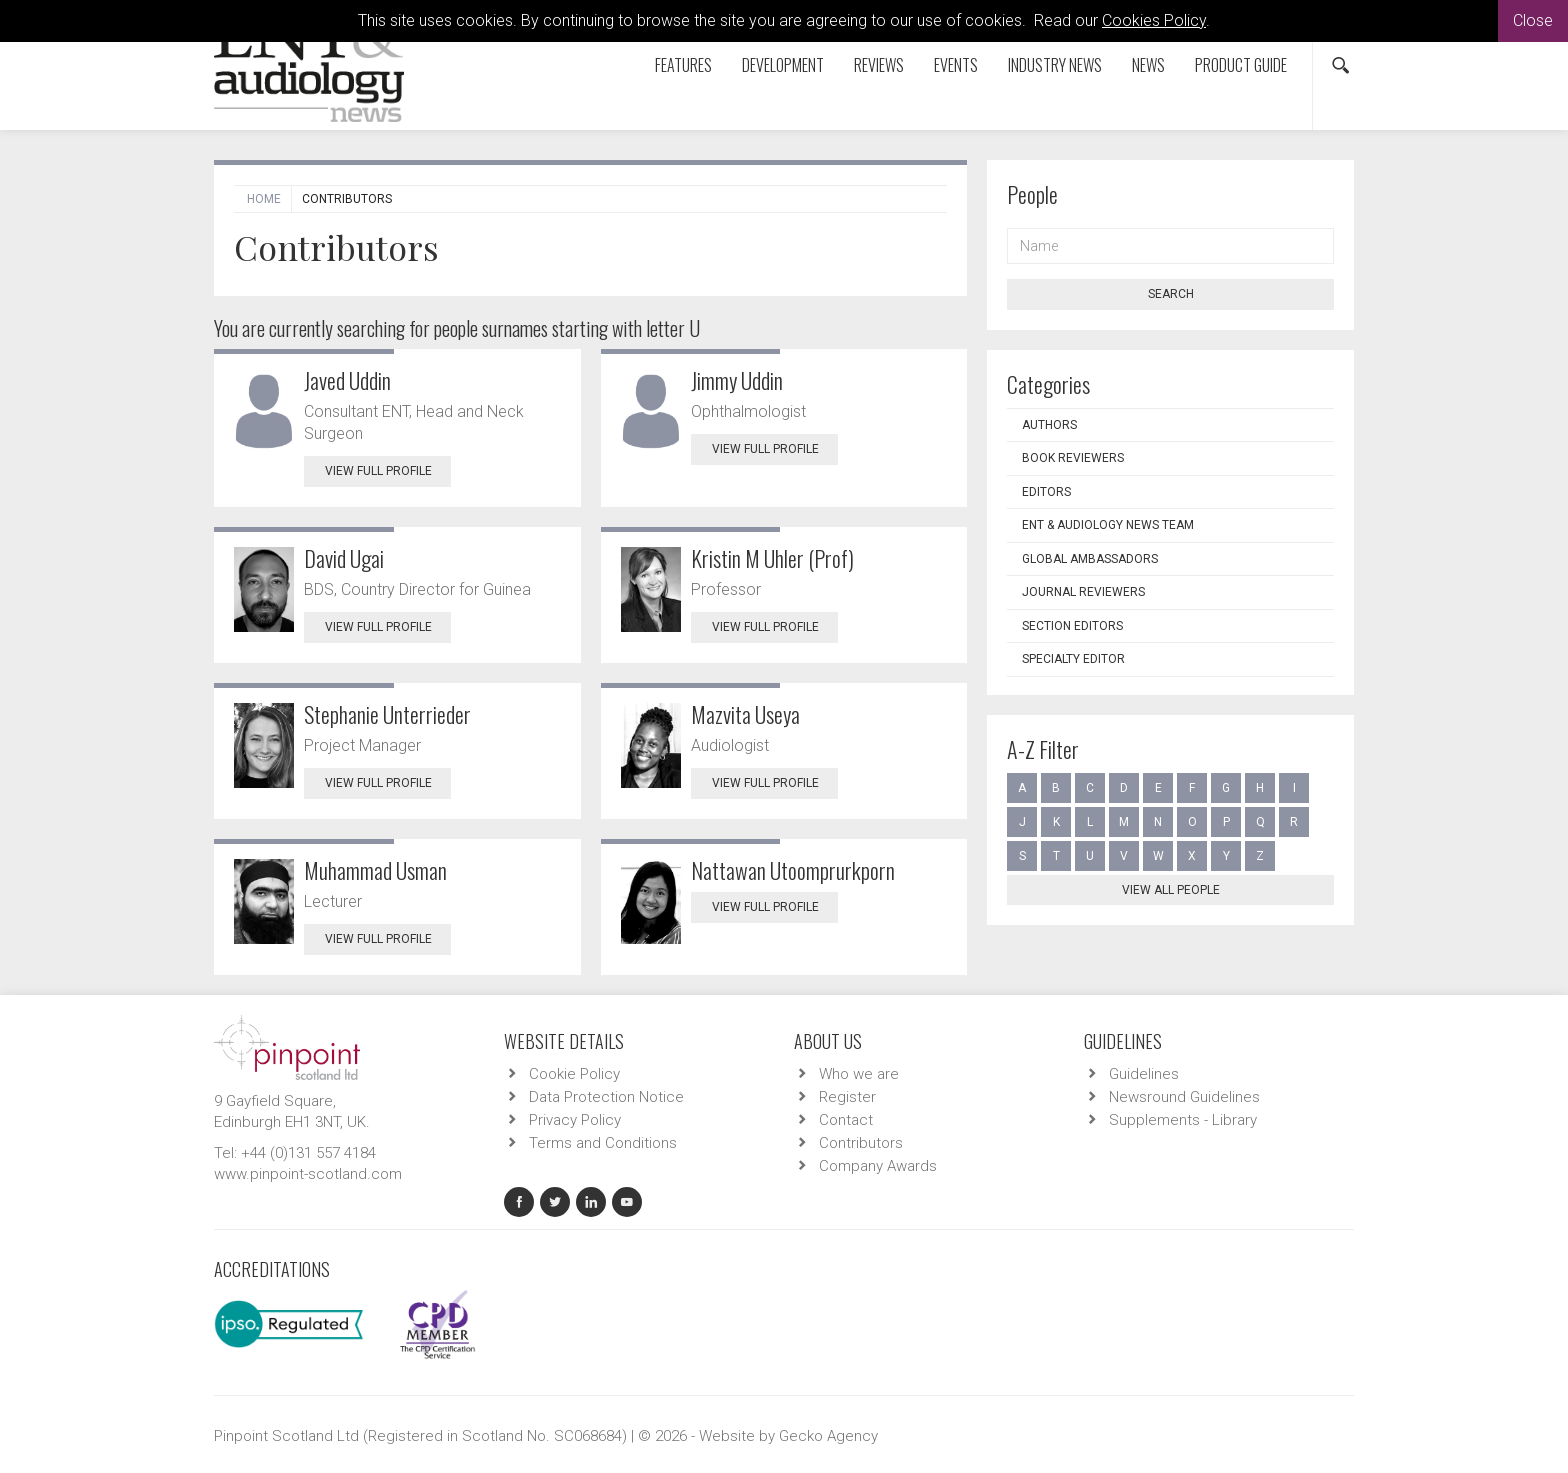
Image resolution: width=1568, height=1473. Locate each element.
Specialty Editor (1073, 659)
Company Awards (878, 1166)
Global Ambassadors (1090, 559)
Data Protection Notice (606, 1097)
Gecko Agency (828, 1436)
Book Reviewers (1073, 458)
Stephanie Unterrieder (387, 714)
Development (783, 65)
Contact (846, 1120)
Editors (1046, 492)
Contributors (861, 1143)
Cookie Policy (574, 1074)
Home (264, 199)
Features (683, 65)
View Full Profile (388, 471)
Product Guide (1241, 65)
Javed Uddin (347, 380)
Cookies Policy (1154, 20)
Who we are (859, 1074)
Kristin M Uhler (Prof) (772, 558)
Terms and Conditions (603, 1143)
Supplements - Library (1183, 1120)
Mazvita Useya (745, 714)
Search (1171, 294)
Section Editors (1072, 626)
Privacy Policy (575, 1120)
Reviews (879, 65)
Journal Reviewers (1083, 592)
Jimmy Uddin (737, 380)
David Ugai (344, 558)
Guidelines (1144, 1074)
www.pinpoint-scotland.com (308, 1174)
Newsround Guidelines (1184, 1097)
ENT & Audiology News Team (1108, 525)
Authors (1049, 425)
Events (956, 65)
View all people (1171, 890)
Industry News (1055, 65)
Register (847, 1097)
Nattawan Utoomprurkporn (793, 870)
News (1148, 65)
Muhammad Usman (375, 870)
